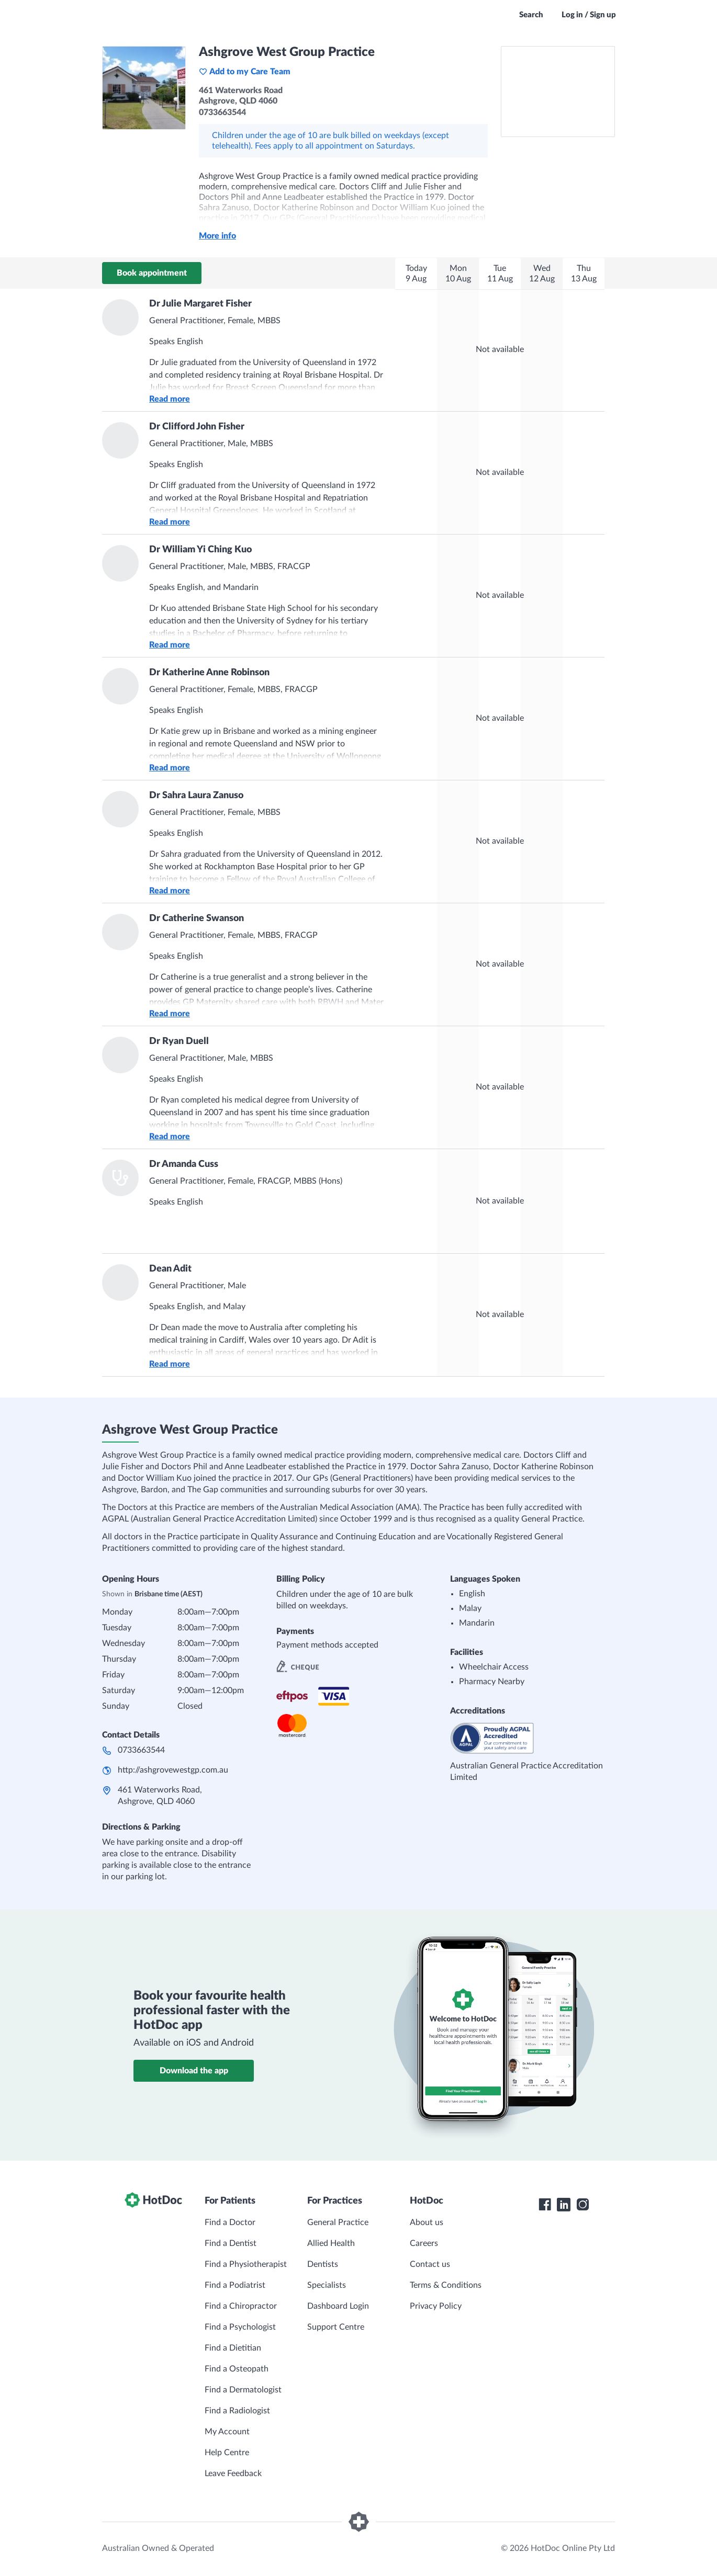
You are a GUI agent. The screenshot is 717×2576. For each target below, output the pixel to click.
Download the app (194, 2071)
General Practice (337, 2222)
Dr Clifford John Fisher (196, 427)
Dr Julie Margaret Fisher (200, 304)
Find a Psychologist (240, 2327)
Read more (169, 399)
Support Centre (335, 2327)
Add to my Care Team (244, 71)
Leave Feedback (233, 2473)
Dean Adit (170, 1269)
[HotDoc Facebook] (544, 2204)
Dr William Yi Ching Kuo (200, 549)
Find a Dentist (230, 2243)
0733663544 (141, 1750)
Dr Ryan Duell (179, 1041)
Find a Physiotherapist (246, 2264)
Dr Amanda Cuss (183, 1164)
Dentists (322, 2264)
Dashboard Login (338, 2306)
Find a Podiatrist (235, 2285)
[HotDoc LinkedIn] (563, 2204)
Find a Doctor (230, 2222)
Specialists (326, 2285)
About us (426, 2222)
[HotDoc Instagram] (582, 2204)
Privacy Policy (436, 2306)
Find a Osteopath (236, 2369)
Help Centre (227, 2452)
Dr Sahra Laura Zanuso (196, 795)
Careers (424, 2243)
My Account (227, 2431)
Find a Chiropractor (241, 2306)
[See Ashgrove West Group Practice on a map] (557, 92)
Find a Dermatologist (243, 2390)
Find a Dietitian (233, 2348)
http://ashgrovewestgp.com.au (173, 1770)
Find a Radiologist (237, 2411)
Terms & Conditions (445, 2285)
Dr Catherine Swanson (196, 918)
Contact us (430, 2264)
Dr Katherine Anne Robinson (209, 672)
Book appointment (152, 273)
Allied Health (331, 2243)
